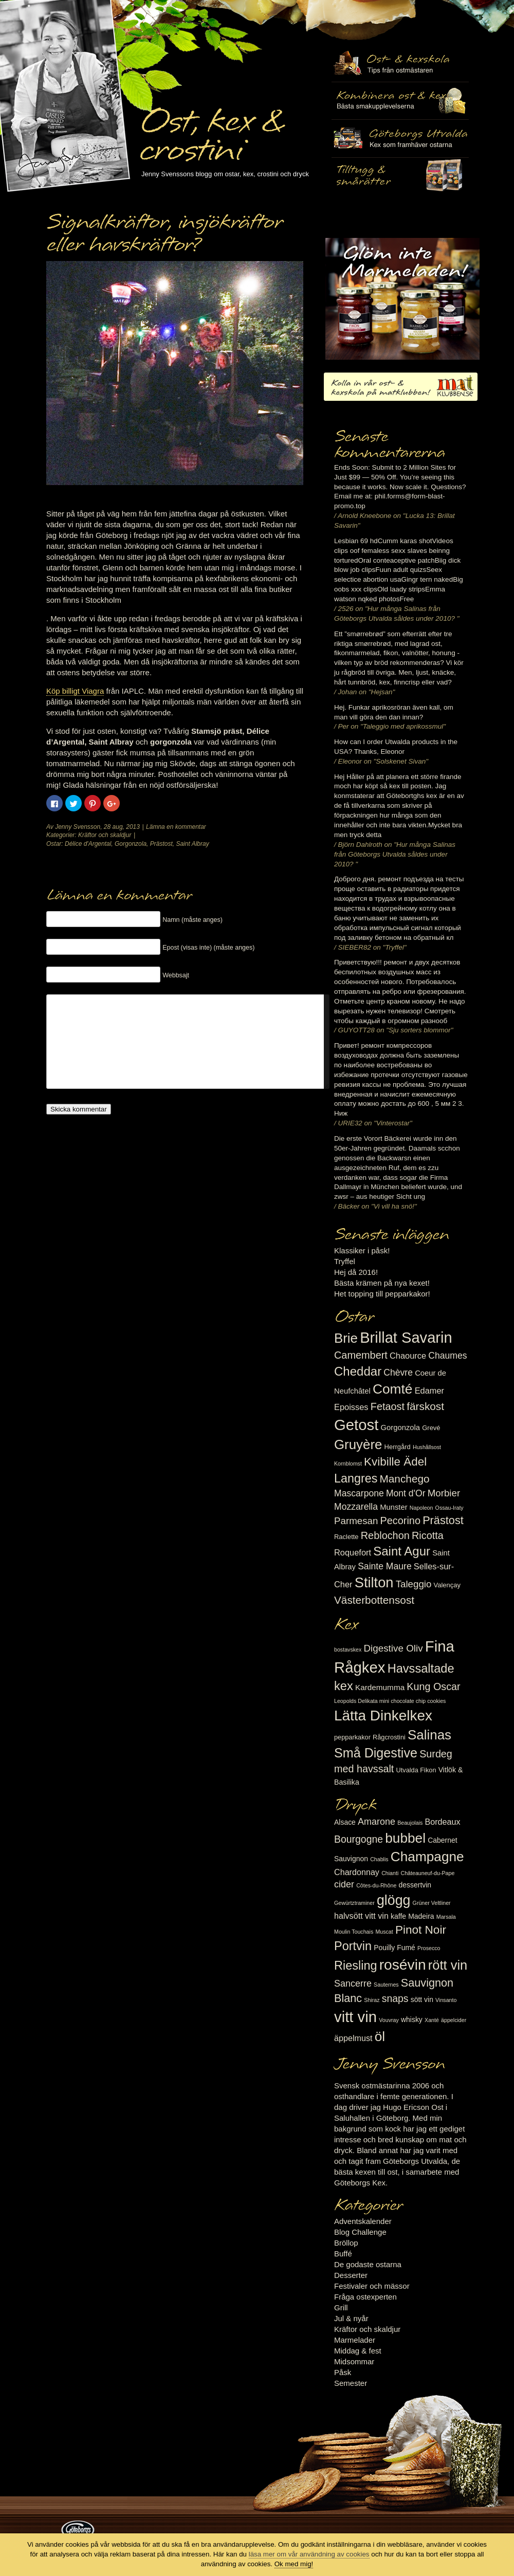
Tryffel (344, 1261)
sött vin (422, 1999)
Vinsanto (445, 2000)
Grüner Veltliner (432, 1903)
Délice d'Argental (88, 843)
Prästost (161, 843)
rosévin (402, 1964)
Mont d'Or (406, 1493)
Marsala (446, 1917)
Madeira (421, 1916)
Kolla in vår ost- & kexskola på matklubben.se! (401, 387)
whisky (412, 2019)
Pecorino (400, 1520)
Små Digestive (375, 1753)
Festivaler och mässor (372, 2286)
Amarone (376, 1822)
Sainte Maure (385, 1566)
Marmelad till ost (402, 299)
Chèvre (398, 1372)
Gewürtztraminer (354, 1903)
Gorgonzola (130, 843)
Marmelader (354, 2340)
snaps (395, 1998)
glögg (394, 1900)
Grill (341, 2307)
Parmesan (356, 1520)
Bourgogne (358, 1839)
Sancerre (353, 1983)
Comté (393, 1389)
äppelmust (353, 2038)
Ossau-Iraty (449, 1508)
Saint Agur (401, 1551)
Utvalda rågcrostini (400, 176)
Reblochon (385, 1535)
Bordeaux (443, 1821)
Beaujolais (410, 1823)
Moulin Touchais (353, 1932)
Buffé (343, 2253)
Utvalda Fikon (416, 1770)
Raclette (346, 1537)
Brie (346, 1338)
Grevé (431, 1428)
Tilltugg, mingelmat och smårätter (400, 101)
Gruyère (358, 1444)
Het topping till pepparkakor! (382, 1293)
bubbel (405, 1838)
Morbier (444, 1493)
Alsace (345, 1822)
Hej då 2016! (356, 1272)
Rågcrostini (389, 1737)
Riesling (355, 1965)
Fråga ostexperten (365, 2296)
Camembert (361, 1355)
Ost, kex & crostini (211, 129)
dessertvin (415, 1885)
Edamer (429, 1390)
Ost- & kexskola (400, 63)
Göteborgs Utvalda (400, 138)
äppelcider (453, 2020)
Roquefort (352, 1552)
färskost (425, 1406)
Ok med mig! (294, 2564)
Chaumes (447, 1355)
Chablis (379, 1859)
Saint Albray (192, 843)
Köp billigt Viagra (75, 691)
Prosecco (428, 1948)
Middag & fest (357, 2350)
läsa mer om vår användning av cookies (309, 2554)
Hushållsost (427, 1447)
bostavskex (347, 1649)
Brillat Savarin (406, 1337)
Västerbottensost (374, 1600)
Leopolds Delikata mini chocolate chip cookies (390, 1701)
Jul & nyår (351, 2318)
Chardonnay (356, 1872)
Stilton (374, 1582)
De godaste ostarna (367, 2264)
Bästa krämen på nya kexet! (382, 1282)
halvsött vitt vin (361, 1915)
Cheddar (357, 1371)
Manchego (404, 1479)
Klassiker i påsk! (362, 1250)
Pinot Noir (420, 1929)
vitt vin (355, 2016)
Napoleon (421, 1508)
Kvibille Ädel (395, 1461)
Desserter (351, 2275)
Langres (355, 1478)
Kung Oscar (433, 1686)
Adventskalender (363, 2221)
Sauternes (386, 1984)
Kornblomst (348, 1463)
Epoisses (351, 1407)
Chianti (389, 1873)
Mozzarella (356, 1507)
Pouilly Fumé (394, 1947)
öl (380, 2036)
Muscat (384, 1932)
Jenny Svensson (77, 826)
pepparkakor (352, 1737)
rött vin (447, 1965)
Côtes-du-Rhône (376, 1885)
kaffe (398, 1916)
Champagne (427, 1856)
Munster (393, 1507)
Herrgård (397, 1447)
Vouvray (389, 2020)
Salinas (429, 1735)
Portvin (353, 1946)
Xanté (432, 2020)
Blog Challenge (360, 2232)
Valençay (447, 1585)
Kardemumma (380, 1687)
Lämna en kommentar (176, 826)
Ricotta (428, 1535)
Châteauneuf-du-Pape (427, 1873)
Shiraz (371, 2000)
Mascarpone (359, 1493)
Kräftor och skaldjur (104, 835)
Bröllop (346, 2242)
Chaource (408, 1355)
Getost (356, 1424)
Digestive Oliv (393, 1648)
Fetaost (388, 1406)
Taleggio (414, 1584)
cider (344, 1884)
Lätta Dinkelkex (383, 1715)
